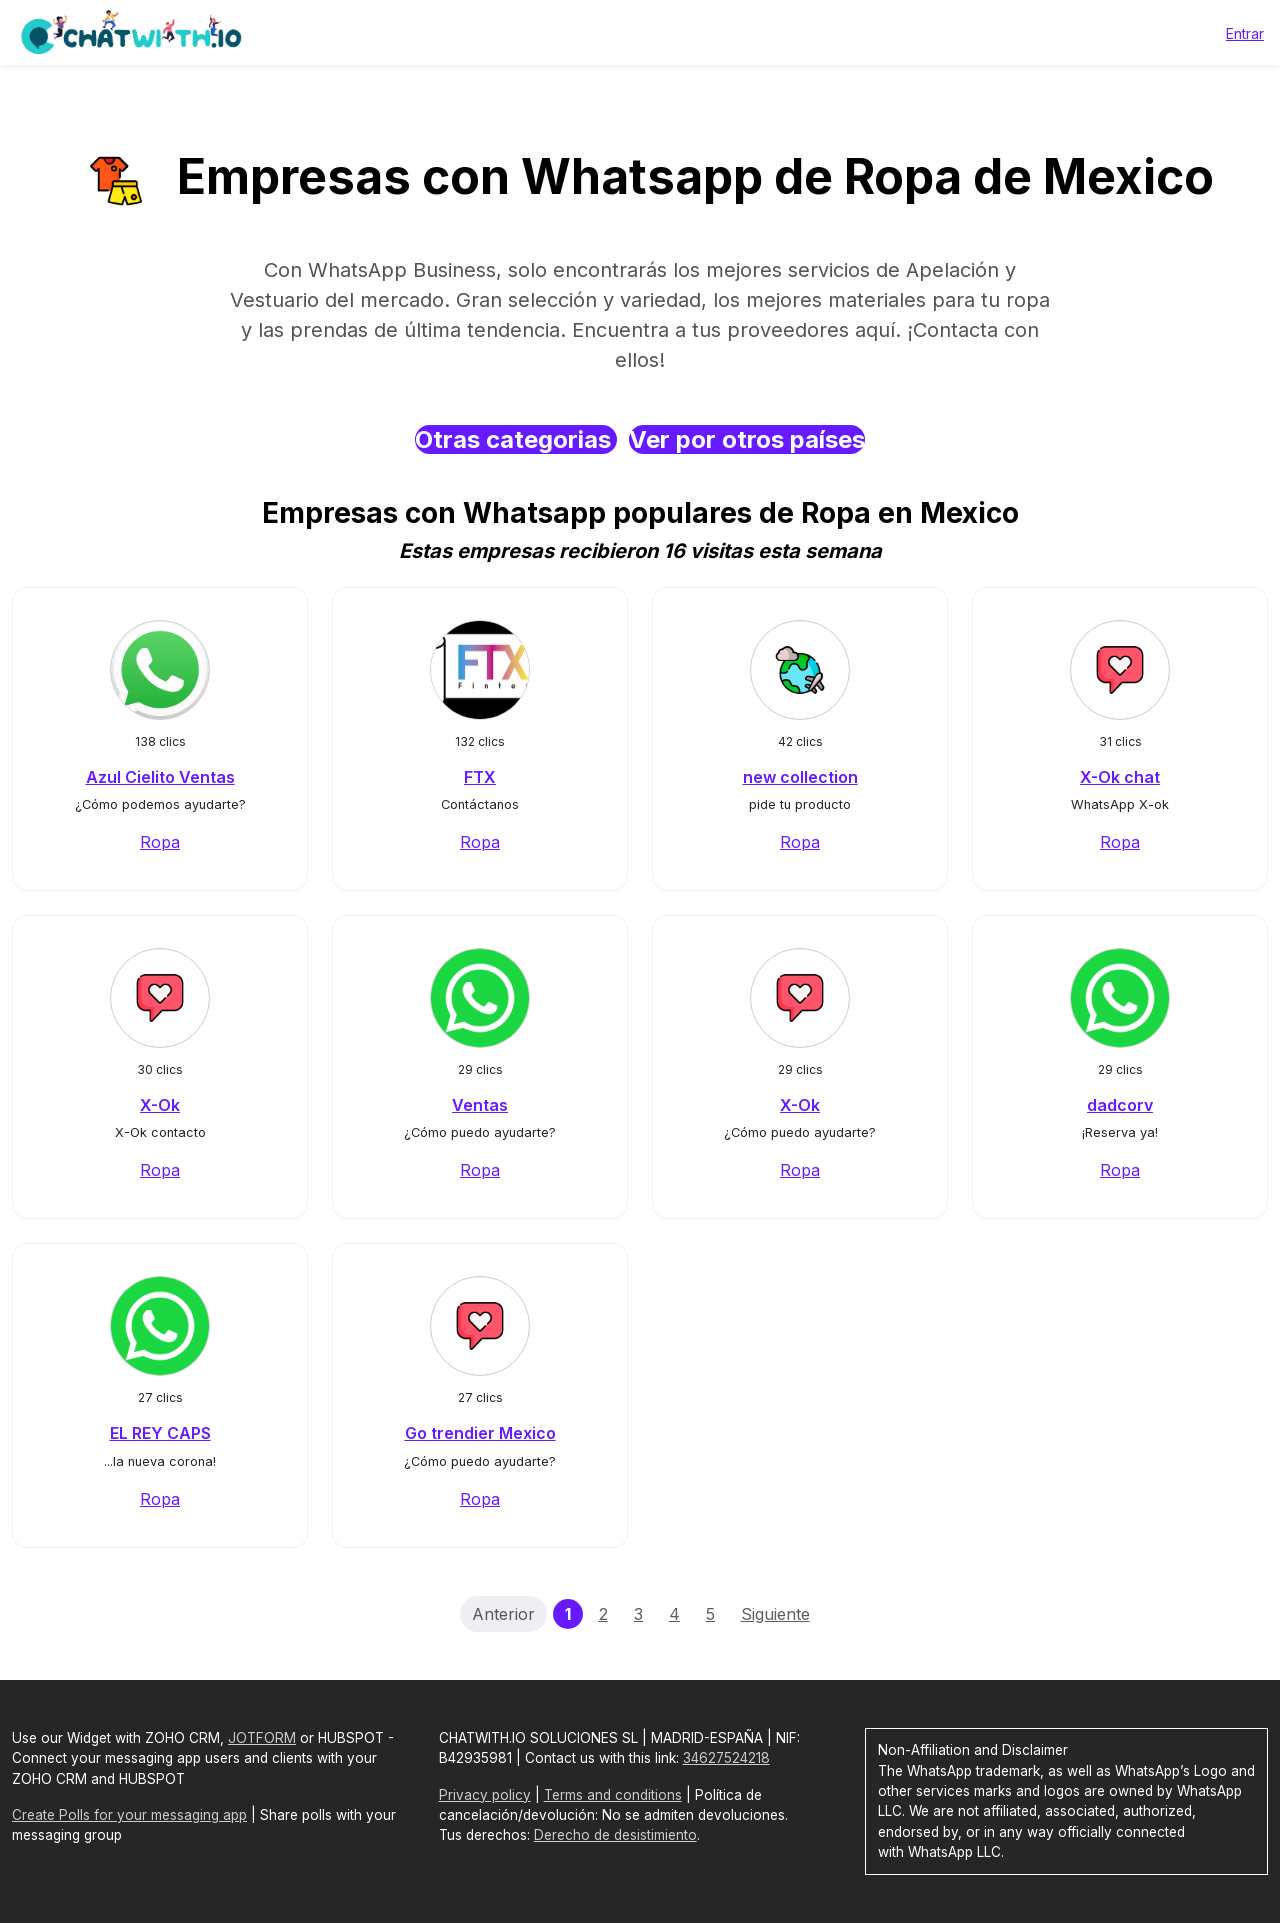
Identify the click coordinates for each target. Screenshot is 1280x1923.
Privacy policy (485, 1795)
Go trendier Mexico (480, 1433)
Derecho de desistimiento (615, 1835)
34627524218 (726, 1758)
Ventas (480, 1105)
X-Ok (160, 1105)
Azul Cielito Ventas (160, 777)
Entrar (1245, 33)
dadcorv (1120, 1105)
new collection (800, 777)
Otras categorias (516, 439)
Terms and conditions (613, 1795)
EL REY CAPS (160, 1433)
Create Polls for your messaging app (129, 1815)
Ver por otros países (747, 439)
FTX (480, 777)
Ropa (160, 842)
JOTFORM (262, 1738)
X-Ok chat (1120, 777)
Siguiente (775, 1614)
